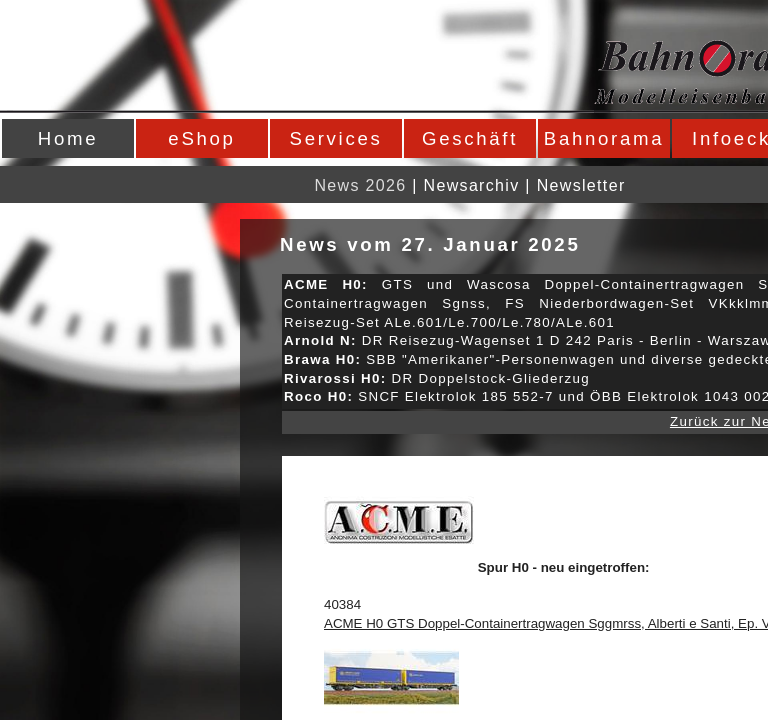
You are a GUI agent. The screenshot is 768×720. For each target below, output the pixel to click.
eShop (201, 138)
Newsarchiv (472, 185)
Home (68, 138)
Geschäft (470, 138)
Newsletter (581, 185)
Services (336, 138)
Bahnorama (604, 138)
